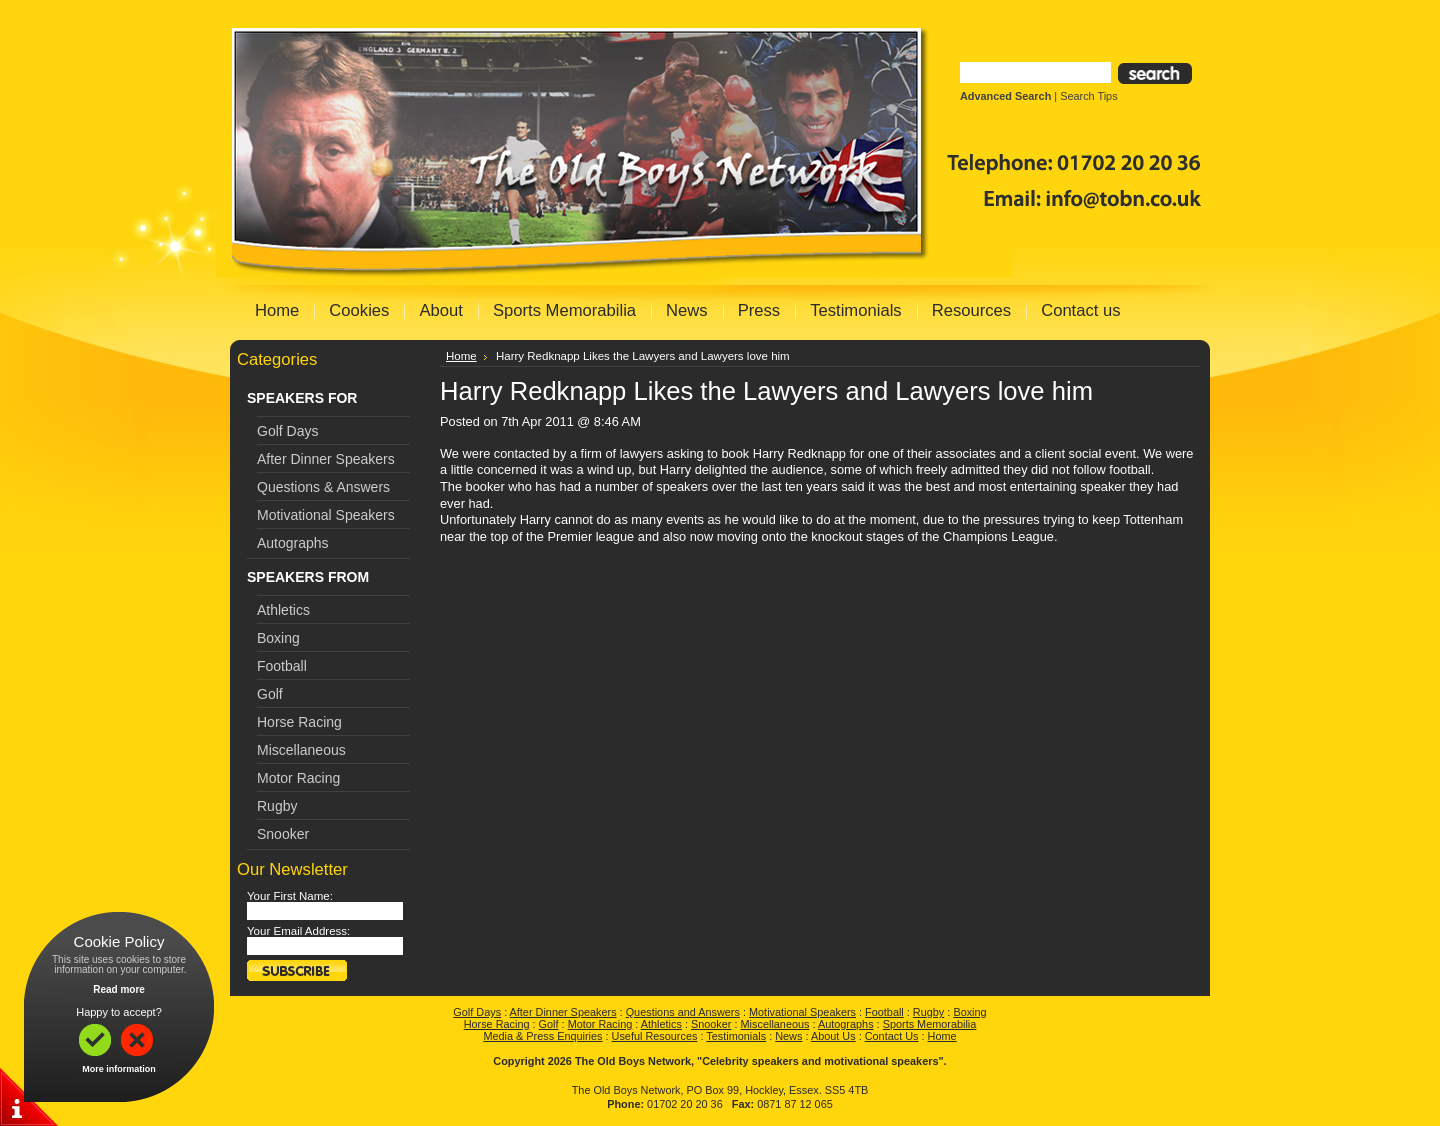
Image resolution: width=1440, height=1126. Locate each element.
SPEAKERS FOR (302, 398)
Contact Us (892, 1036)
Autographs (293, 543)
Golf (270, 694)
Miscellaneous (301, 750)
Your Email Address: (298, 931)
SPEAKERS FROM (308, 577)
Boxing (278, 638)
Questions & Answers (323, 487)
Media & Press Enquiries (542, 1036)
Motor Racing (298, 778)
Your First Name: (290, 896)
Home (461, 356)
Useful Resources (655, 1036)
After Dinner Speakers (326, 459)
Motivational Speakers (326, 515)
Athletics (283, 610)
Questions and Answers (683, 1012)
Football (282, 666)
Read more (119, 989)
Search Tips (1088, 96)
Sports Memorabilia (930, 1024)
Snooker (283, 834)
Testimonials (736, 1036)
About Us (833, 1036)
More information (119, 1069)
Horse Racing (299, 722)
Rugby (277, 806)
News (788, 1036)
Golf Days (287, 431)
